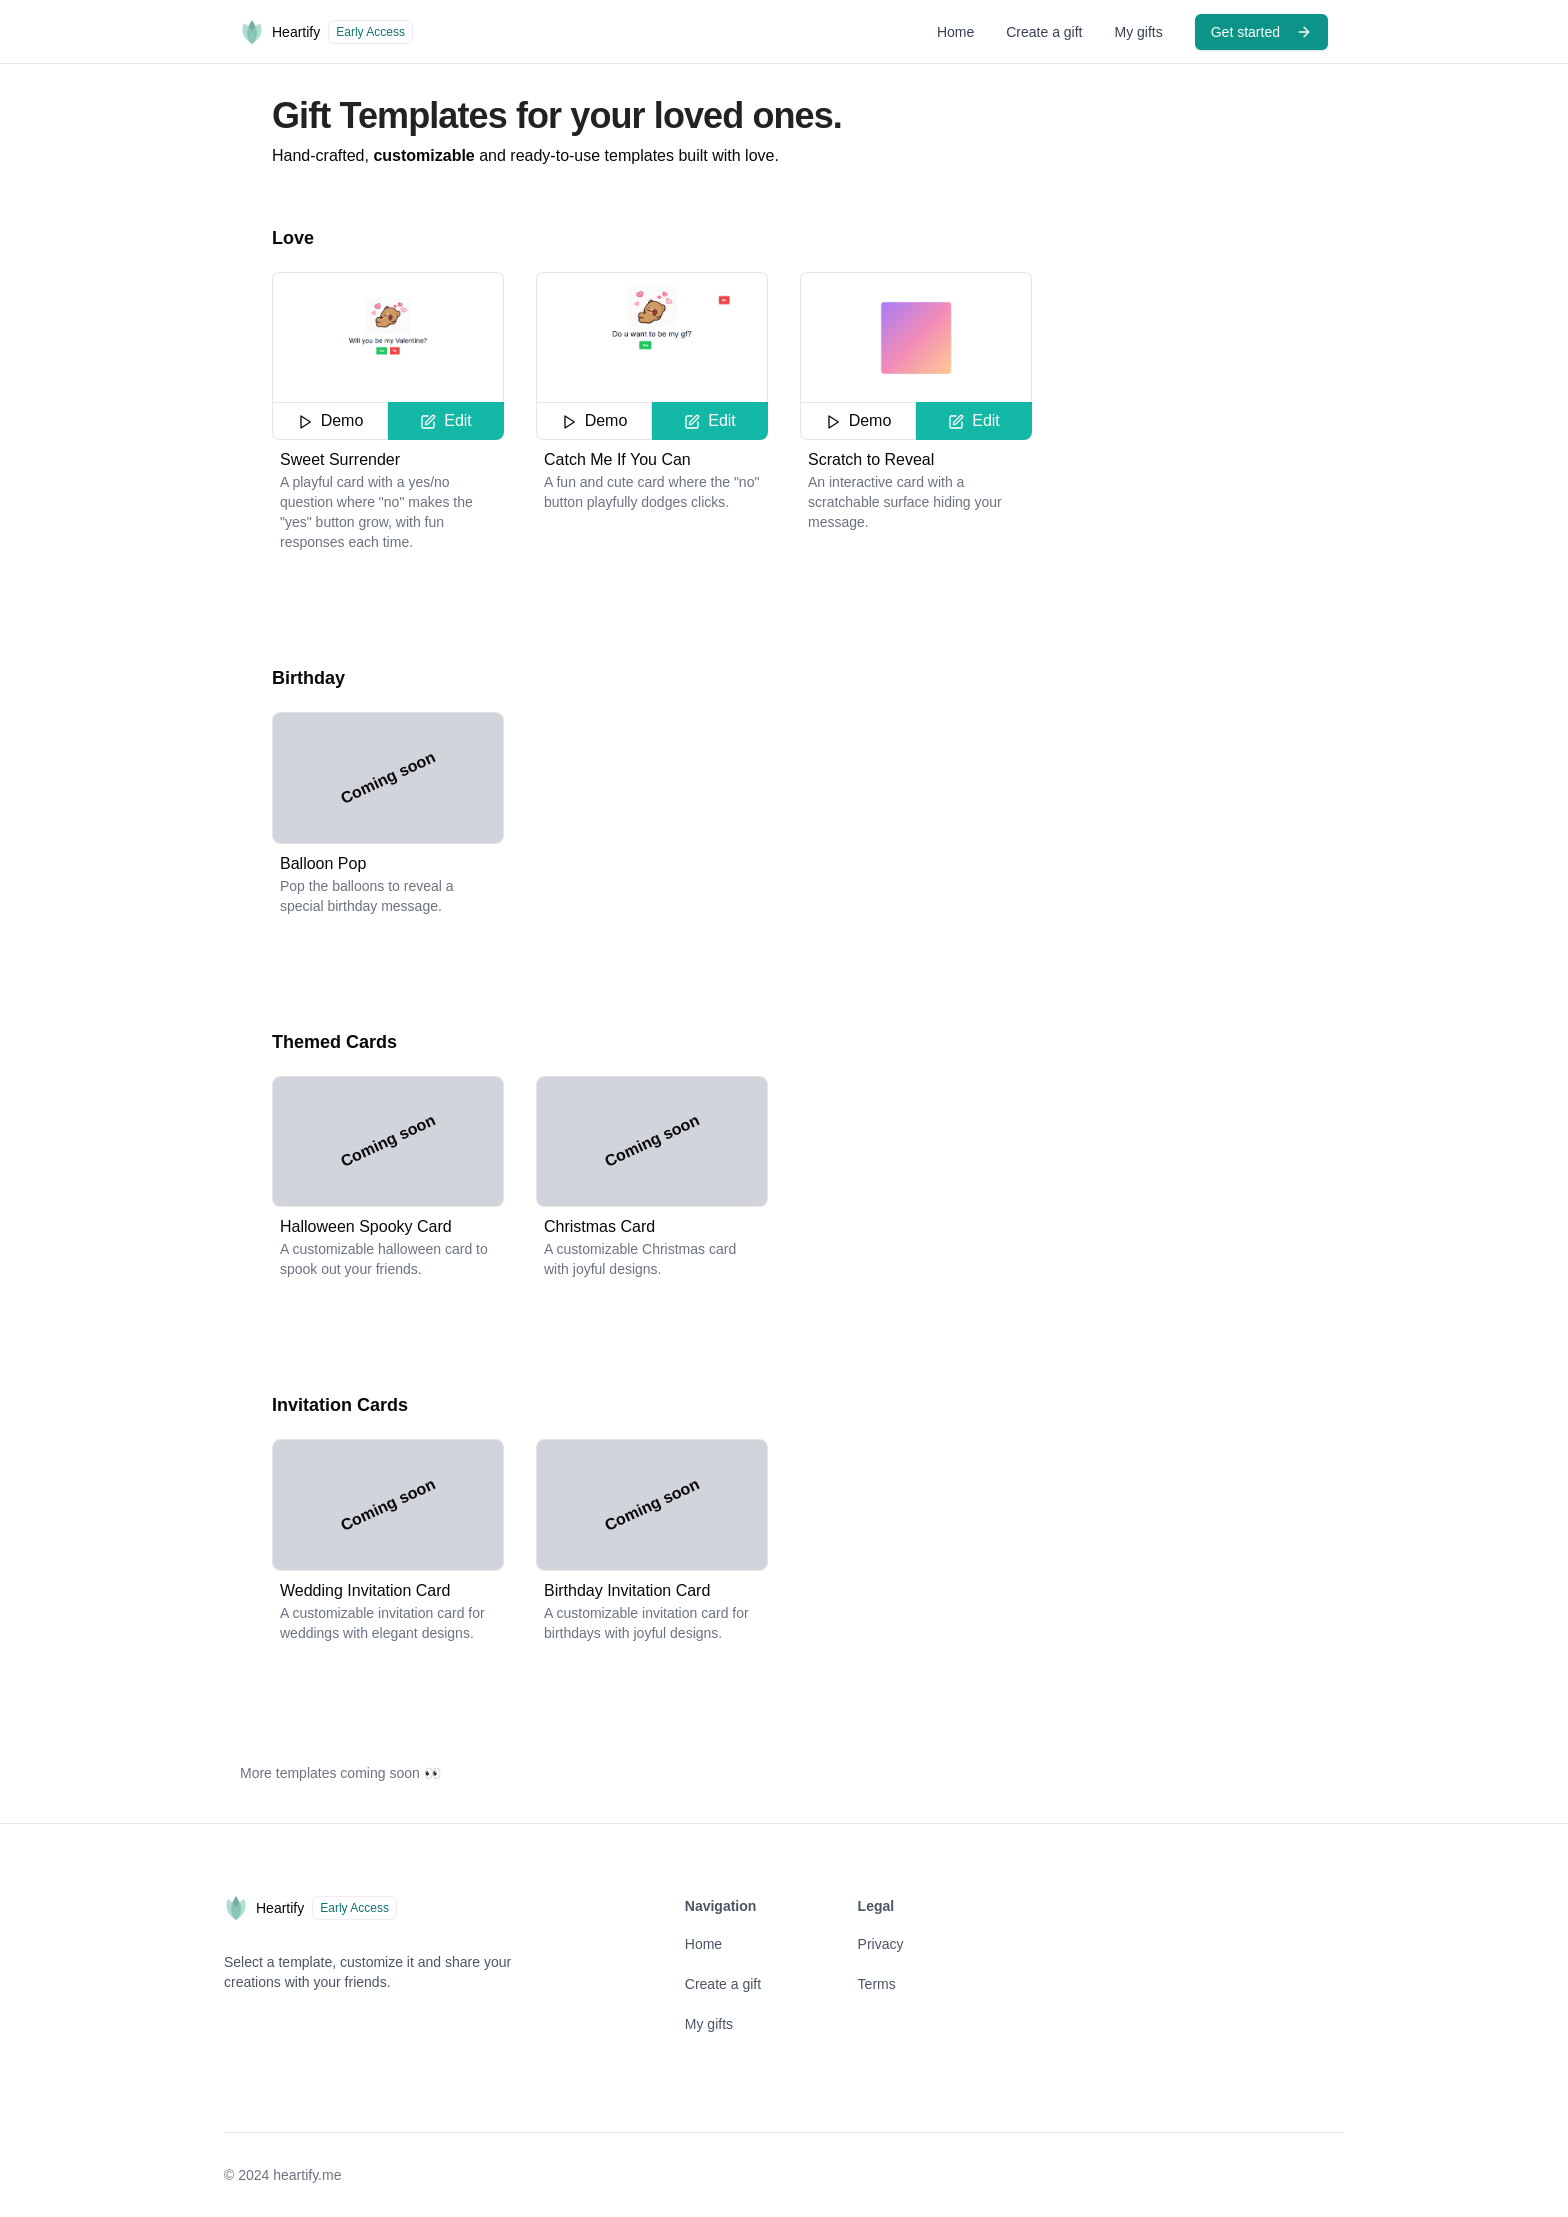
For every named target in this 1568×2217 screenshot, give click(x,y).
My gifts (1139, 32)
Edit (446, 421)
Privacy (881, 1944)
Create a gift (1044, 32)
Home (955, 32)
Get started (1261, 32)
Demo (330, 421)
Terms (877, 1984)
